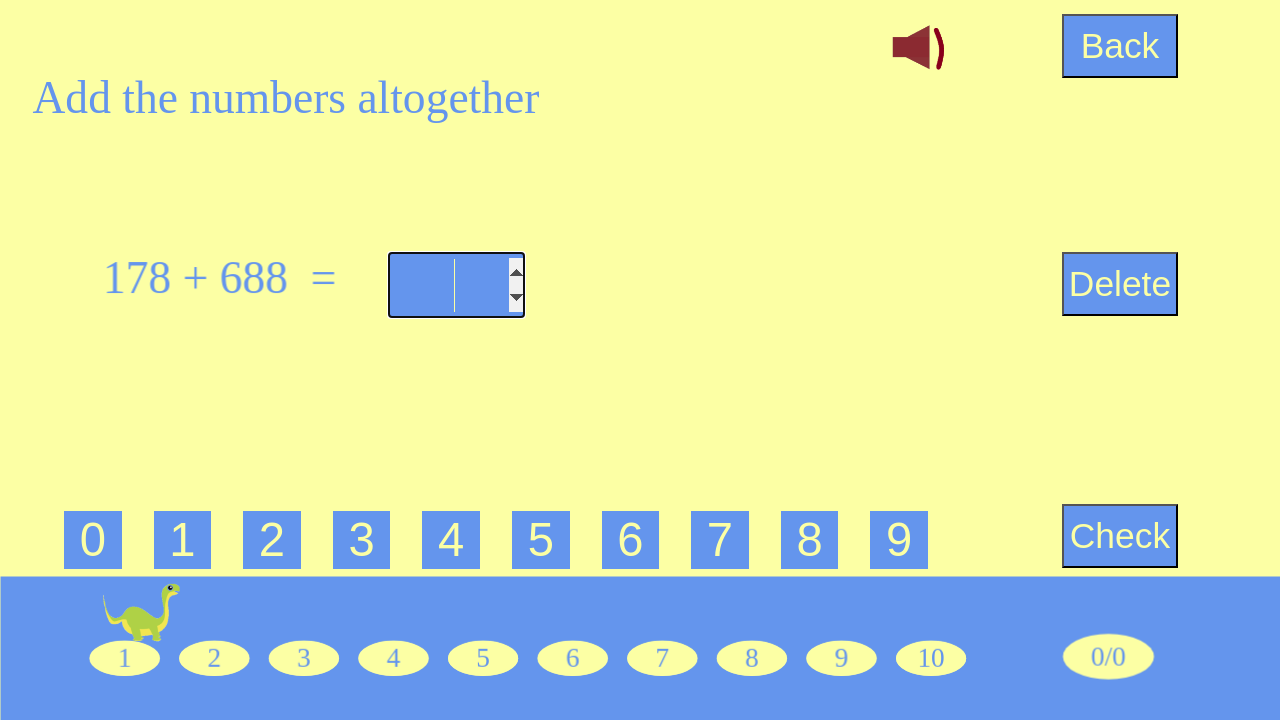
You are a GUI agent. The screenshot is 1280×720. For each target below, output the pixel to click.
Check (1120, 536)
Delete (1120, 284)
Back (1120, 46)
